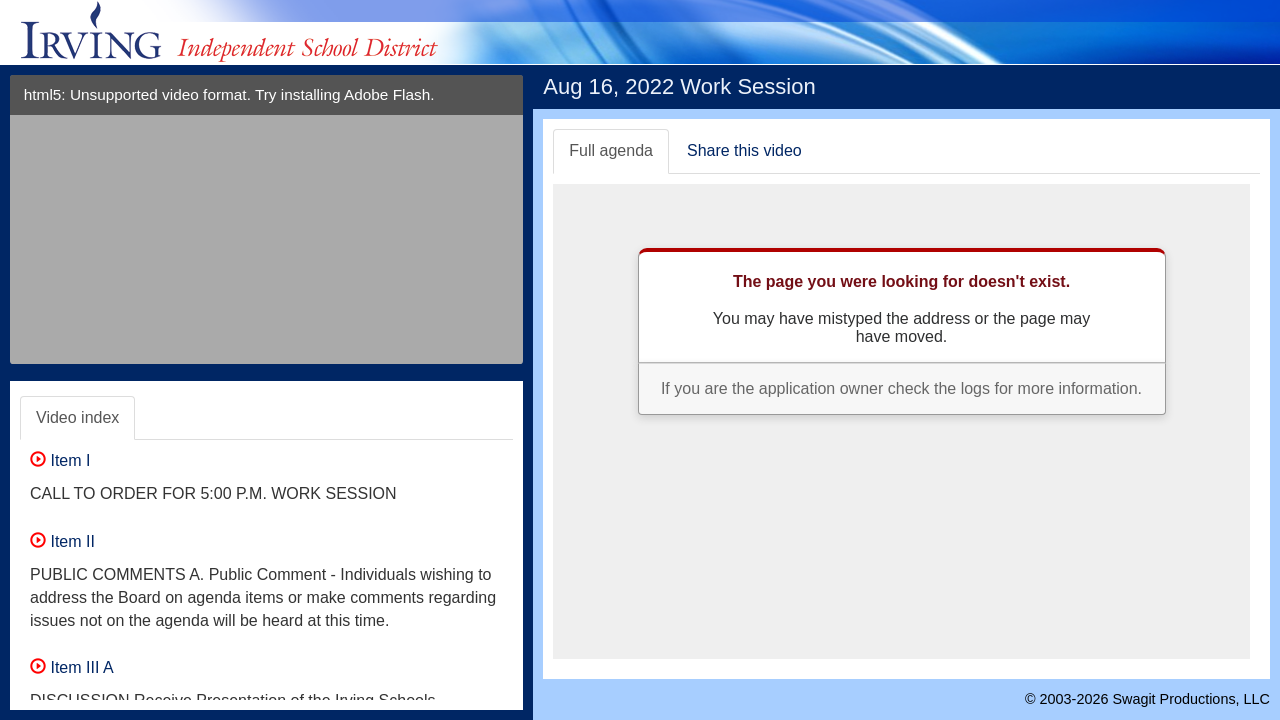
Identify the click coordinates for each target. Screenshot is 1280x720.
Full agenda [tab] (611, 150)
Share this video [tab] (744, 150)
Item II (62, 541)
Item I (60, 460)
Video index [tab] (77, 417)
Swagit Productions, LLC (1191, 699)
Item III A (72, 667)
